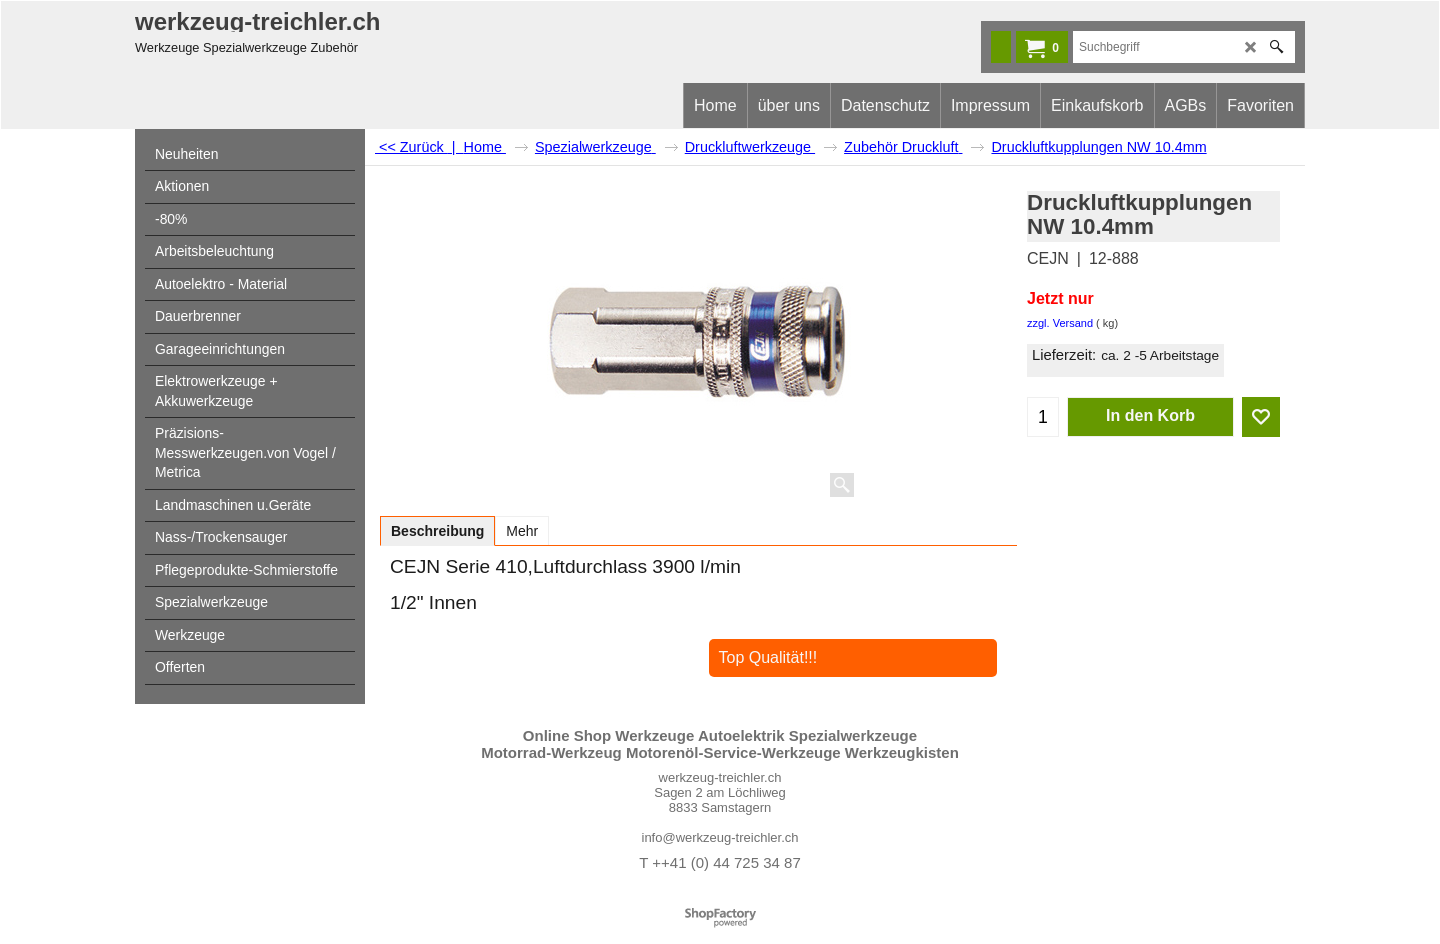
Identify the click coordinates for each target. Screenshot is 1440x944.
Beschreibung (437, 531)
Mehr (522, 531)
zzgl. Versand (1060, 323)
